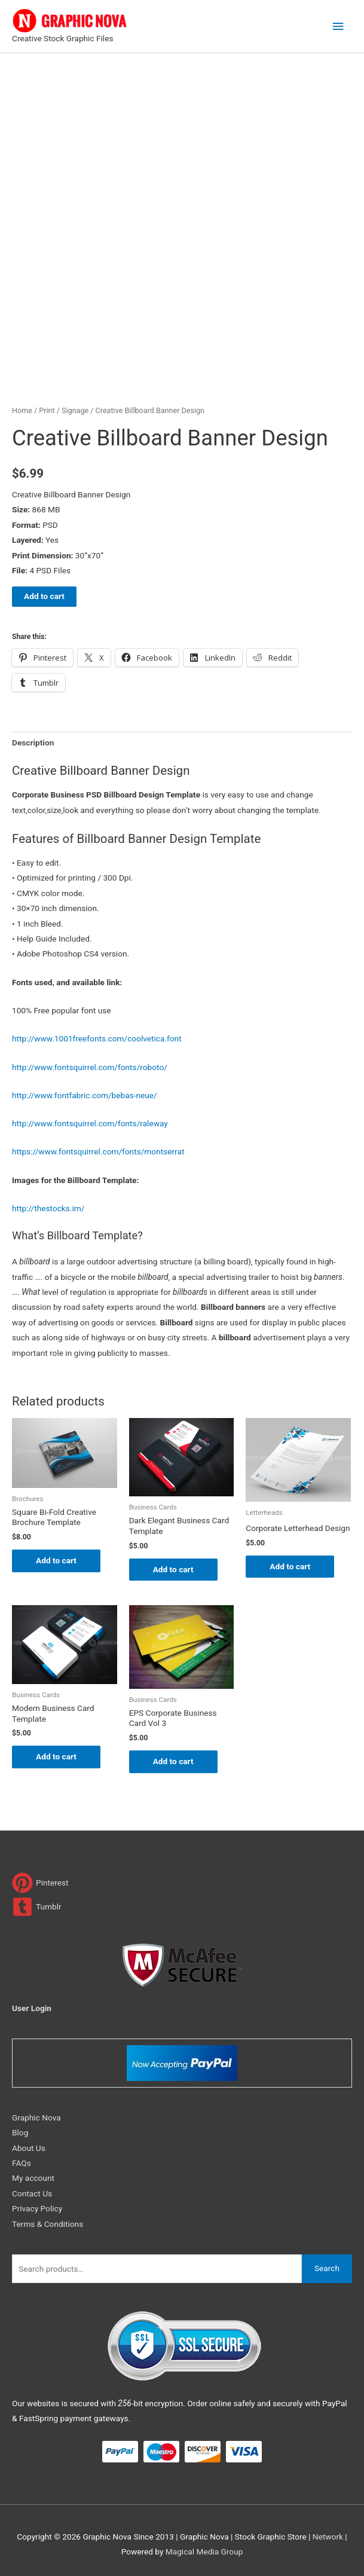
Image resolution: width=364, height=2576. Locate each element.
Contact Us (32, 2193)
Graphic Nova (36, 2117)
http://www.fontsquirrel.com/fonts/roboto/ (89, 1067)
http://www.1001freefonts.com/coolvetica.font (97, 1038)
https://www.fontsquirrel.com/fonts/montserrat (98, 1151)
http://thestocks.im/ (48, 1208)
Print (46, 410)
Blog (20, 2132)
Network (328, 2536)
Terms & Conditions (47, 2224)
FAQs (21, 2163)
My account (33, 2178)
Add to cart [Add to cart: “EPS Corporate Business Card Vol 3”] (173, 1761)
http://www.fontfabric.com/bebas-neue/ (84, 1095)
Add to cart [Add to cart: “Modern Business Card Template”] (56, 1756)
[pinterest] (40, 1882)
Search (326, 2268)
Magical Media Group (204, 2551)
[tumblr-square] (37, 1906)
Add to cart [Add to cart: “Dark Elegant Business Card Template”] (173, 1569)
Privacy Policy (37, 2208)
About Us (28, 2148)
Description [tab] (33, 742)
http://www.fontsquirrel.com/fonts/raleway (90, 1123)
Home (22, 410)
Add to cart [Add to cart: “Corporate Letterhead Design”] (290, 1566)
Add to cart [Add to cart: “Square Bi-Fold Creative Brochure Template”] (56, 1560)
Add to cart (44, 596)
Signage (75, 410)
